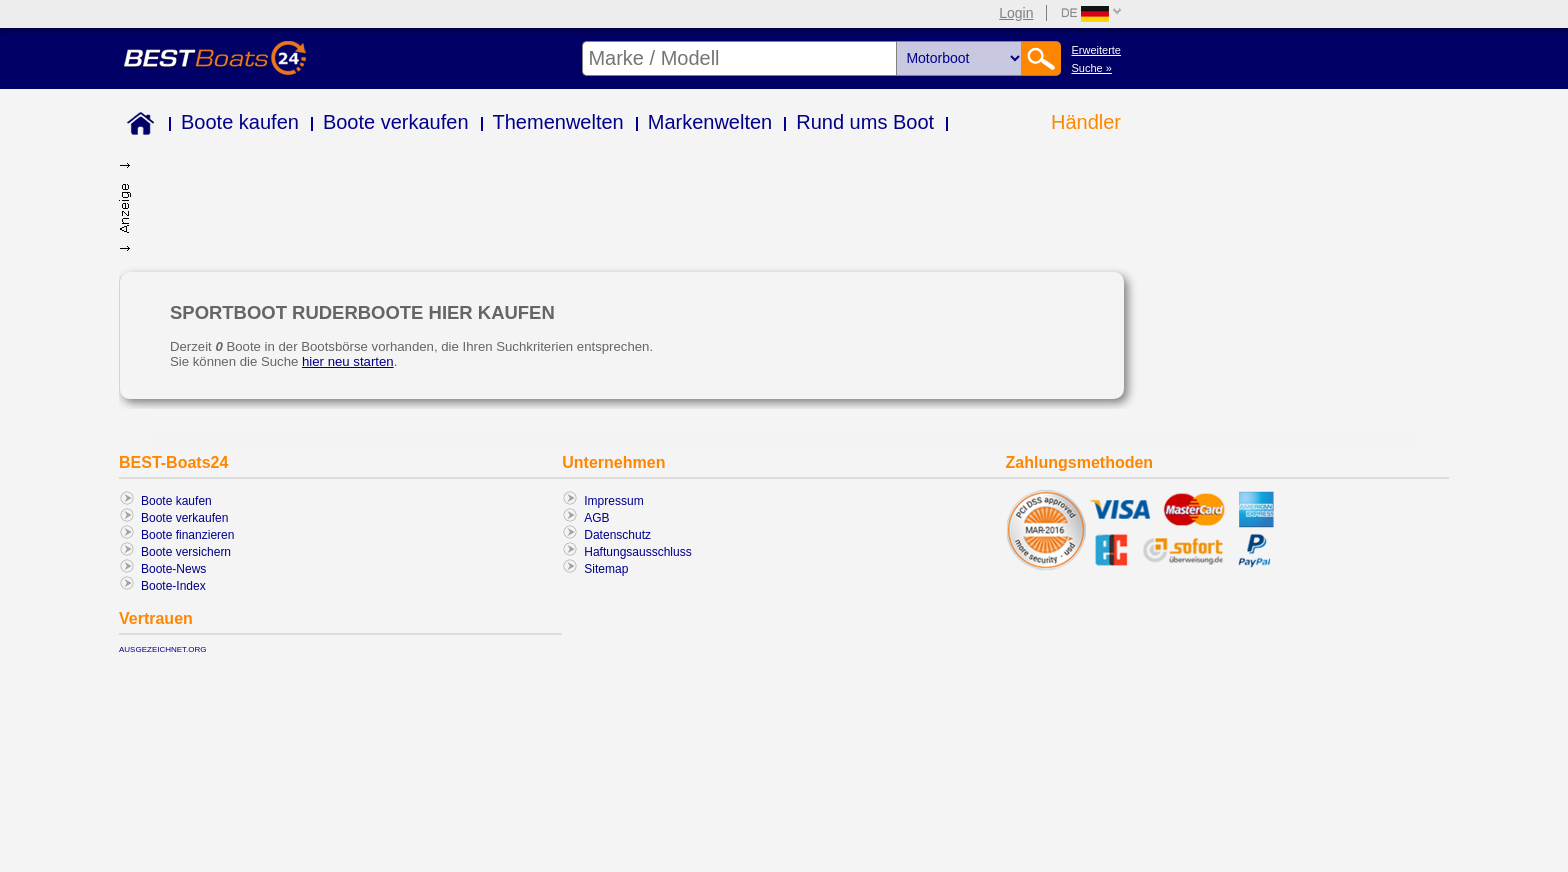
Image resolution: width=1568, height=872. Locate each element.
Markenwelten (710, 122)
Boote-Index (173, 586)
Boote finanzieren (187, 535)
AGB (596, 518)
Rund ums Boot (865, 122)
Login (1016, 13)
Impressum (613, 501)
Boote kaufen (240, 122)
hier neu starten (348, 361)
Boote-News (173, 569)
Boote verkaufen (396, 122)
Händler (1086, 122)
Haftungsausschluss (637, 552)
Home (136, 126)
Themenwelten (558, 122)
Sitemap (606, 569)
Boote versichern (186, 552)
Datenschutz (617, 535)
